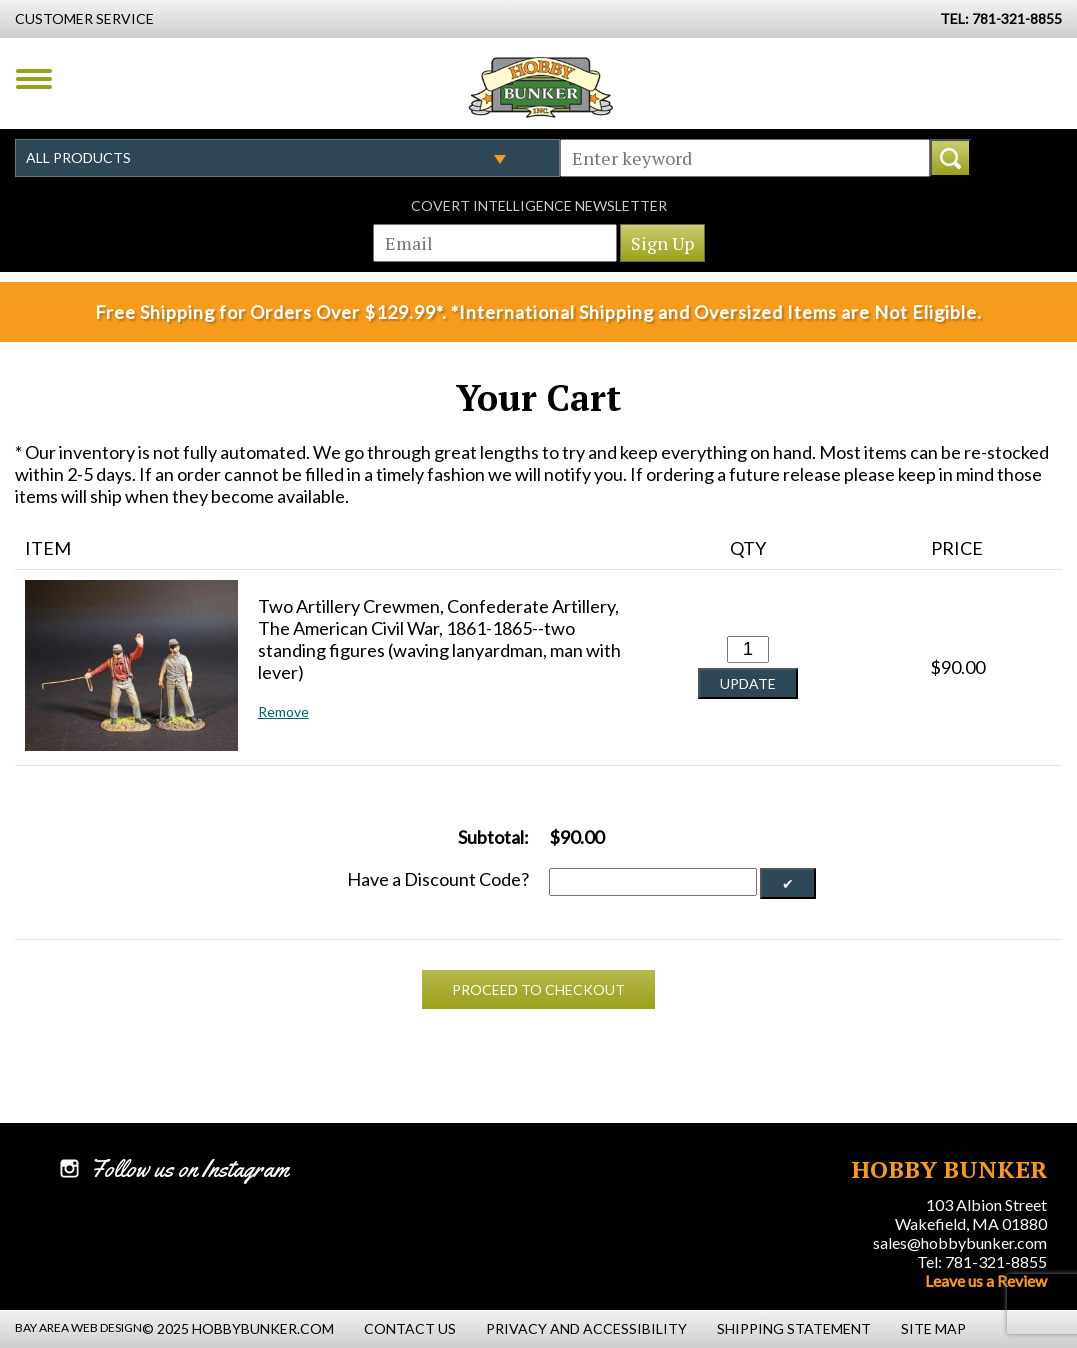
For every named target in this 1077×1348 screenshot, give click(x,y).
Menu (34, 79)
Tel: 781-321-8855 (982, 1261)
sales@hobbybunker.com (960, 1242)
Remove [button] (283, 711)
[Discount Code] (653, 882)
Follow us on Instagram (189, 1169)
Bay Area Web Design (78, 1327)
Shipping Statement (794, 1328)
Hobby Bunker (540, 87)
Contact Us (410, 1328)
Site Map (933, 1328)
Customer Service (84, 18)
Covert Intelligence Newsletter (539, 205)
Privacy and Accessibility (586, 1328)
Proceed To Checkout (538, 989)
